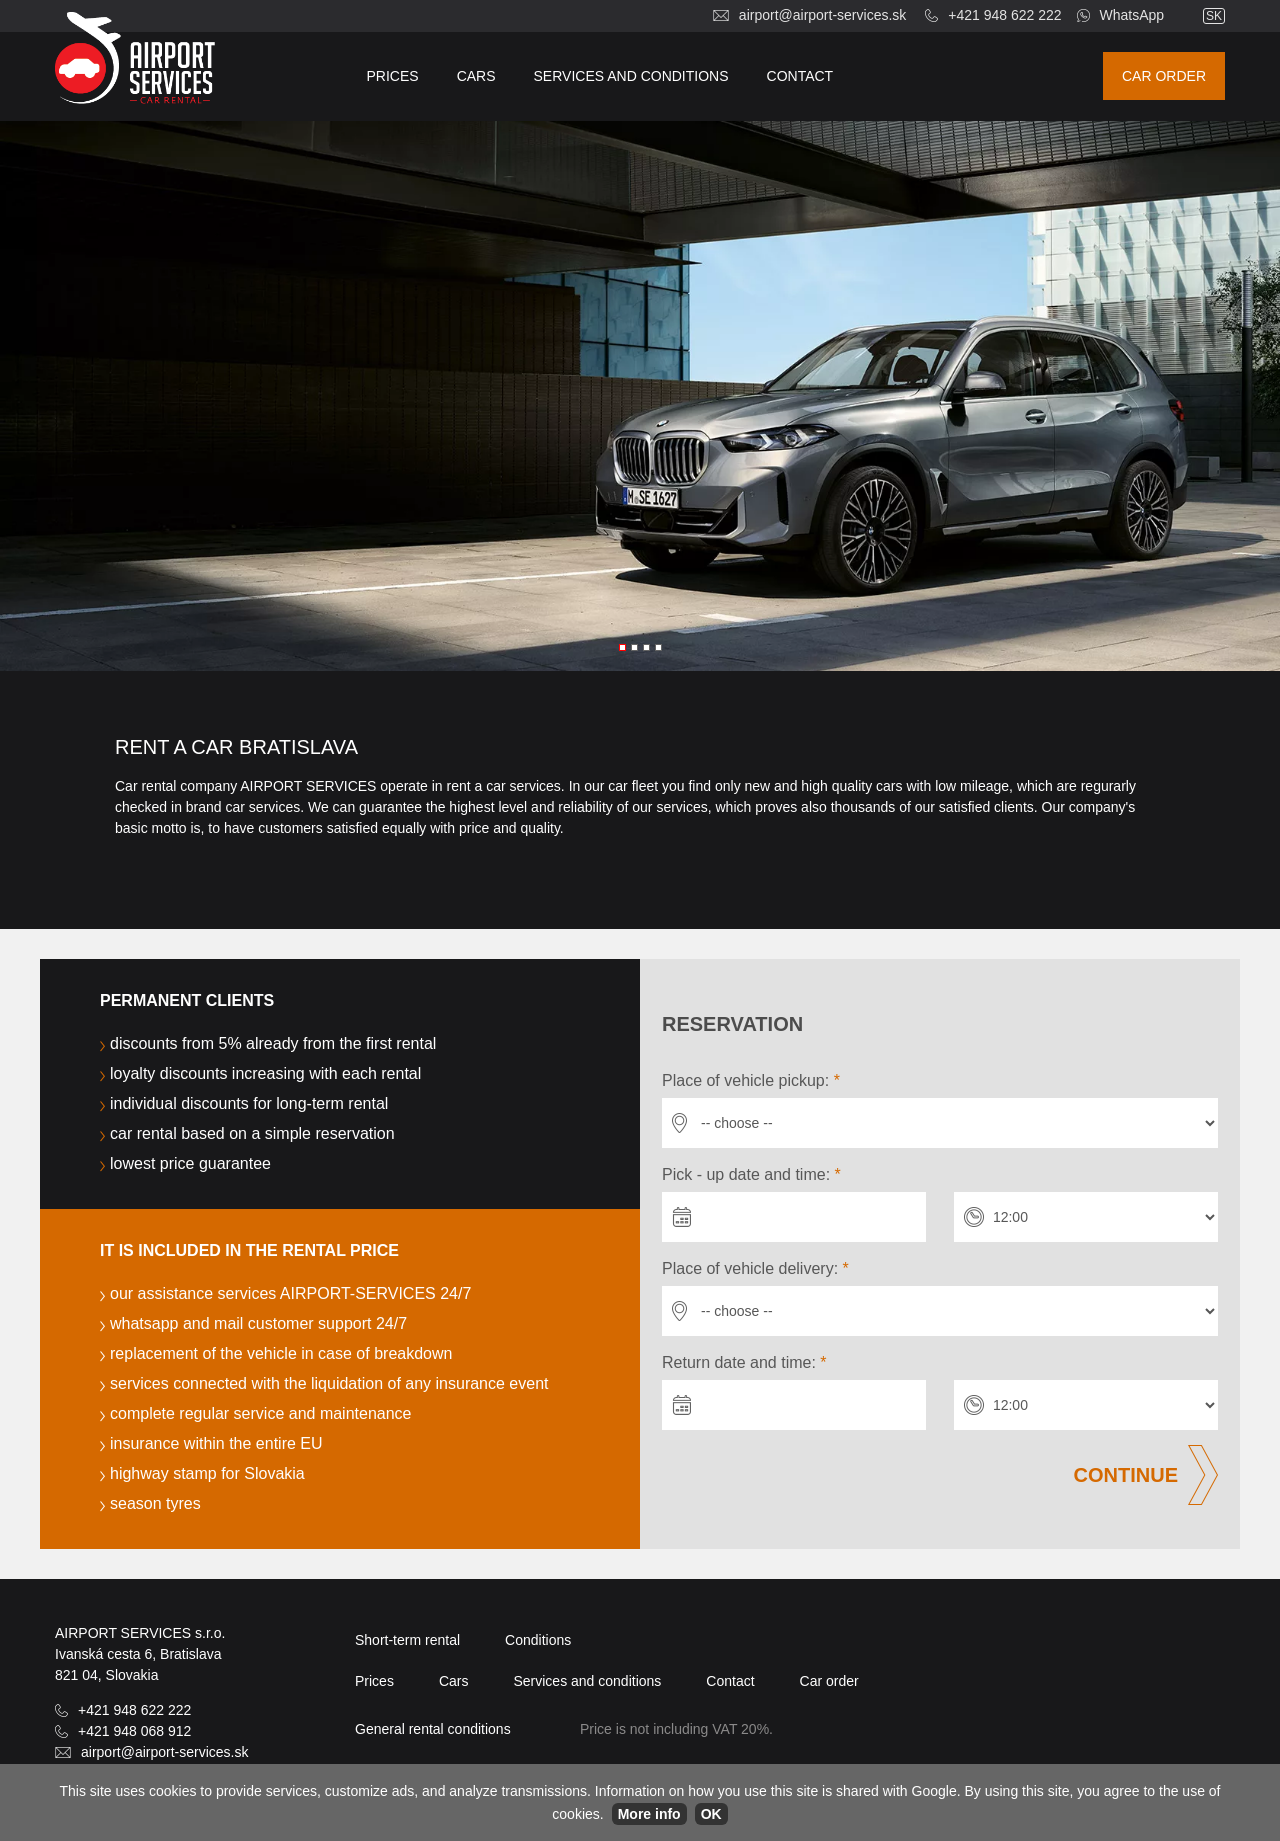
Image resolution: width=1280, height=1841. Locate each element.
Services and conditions (631, 76)
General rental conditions (433, 1729)
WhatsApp (1132, 15)
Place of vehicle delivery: (755, 1268)
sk (1214, 16)
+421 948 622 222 (1004, 15)
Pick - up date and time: (751, 1174)
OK (711, 1814)
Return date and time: (744, 1362)
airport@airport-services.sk (822, 15)
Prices (393, 76)
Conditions (538, 1640)
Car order (1164, 76)
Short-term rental (407, 1640)
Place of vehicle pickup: (751, 1080)
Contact (800, 76)
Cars (476, 76)
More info (649, 1814)
